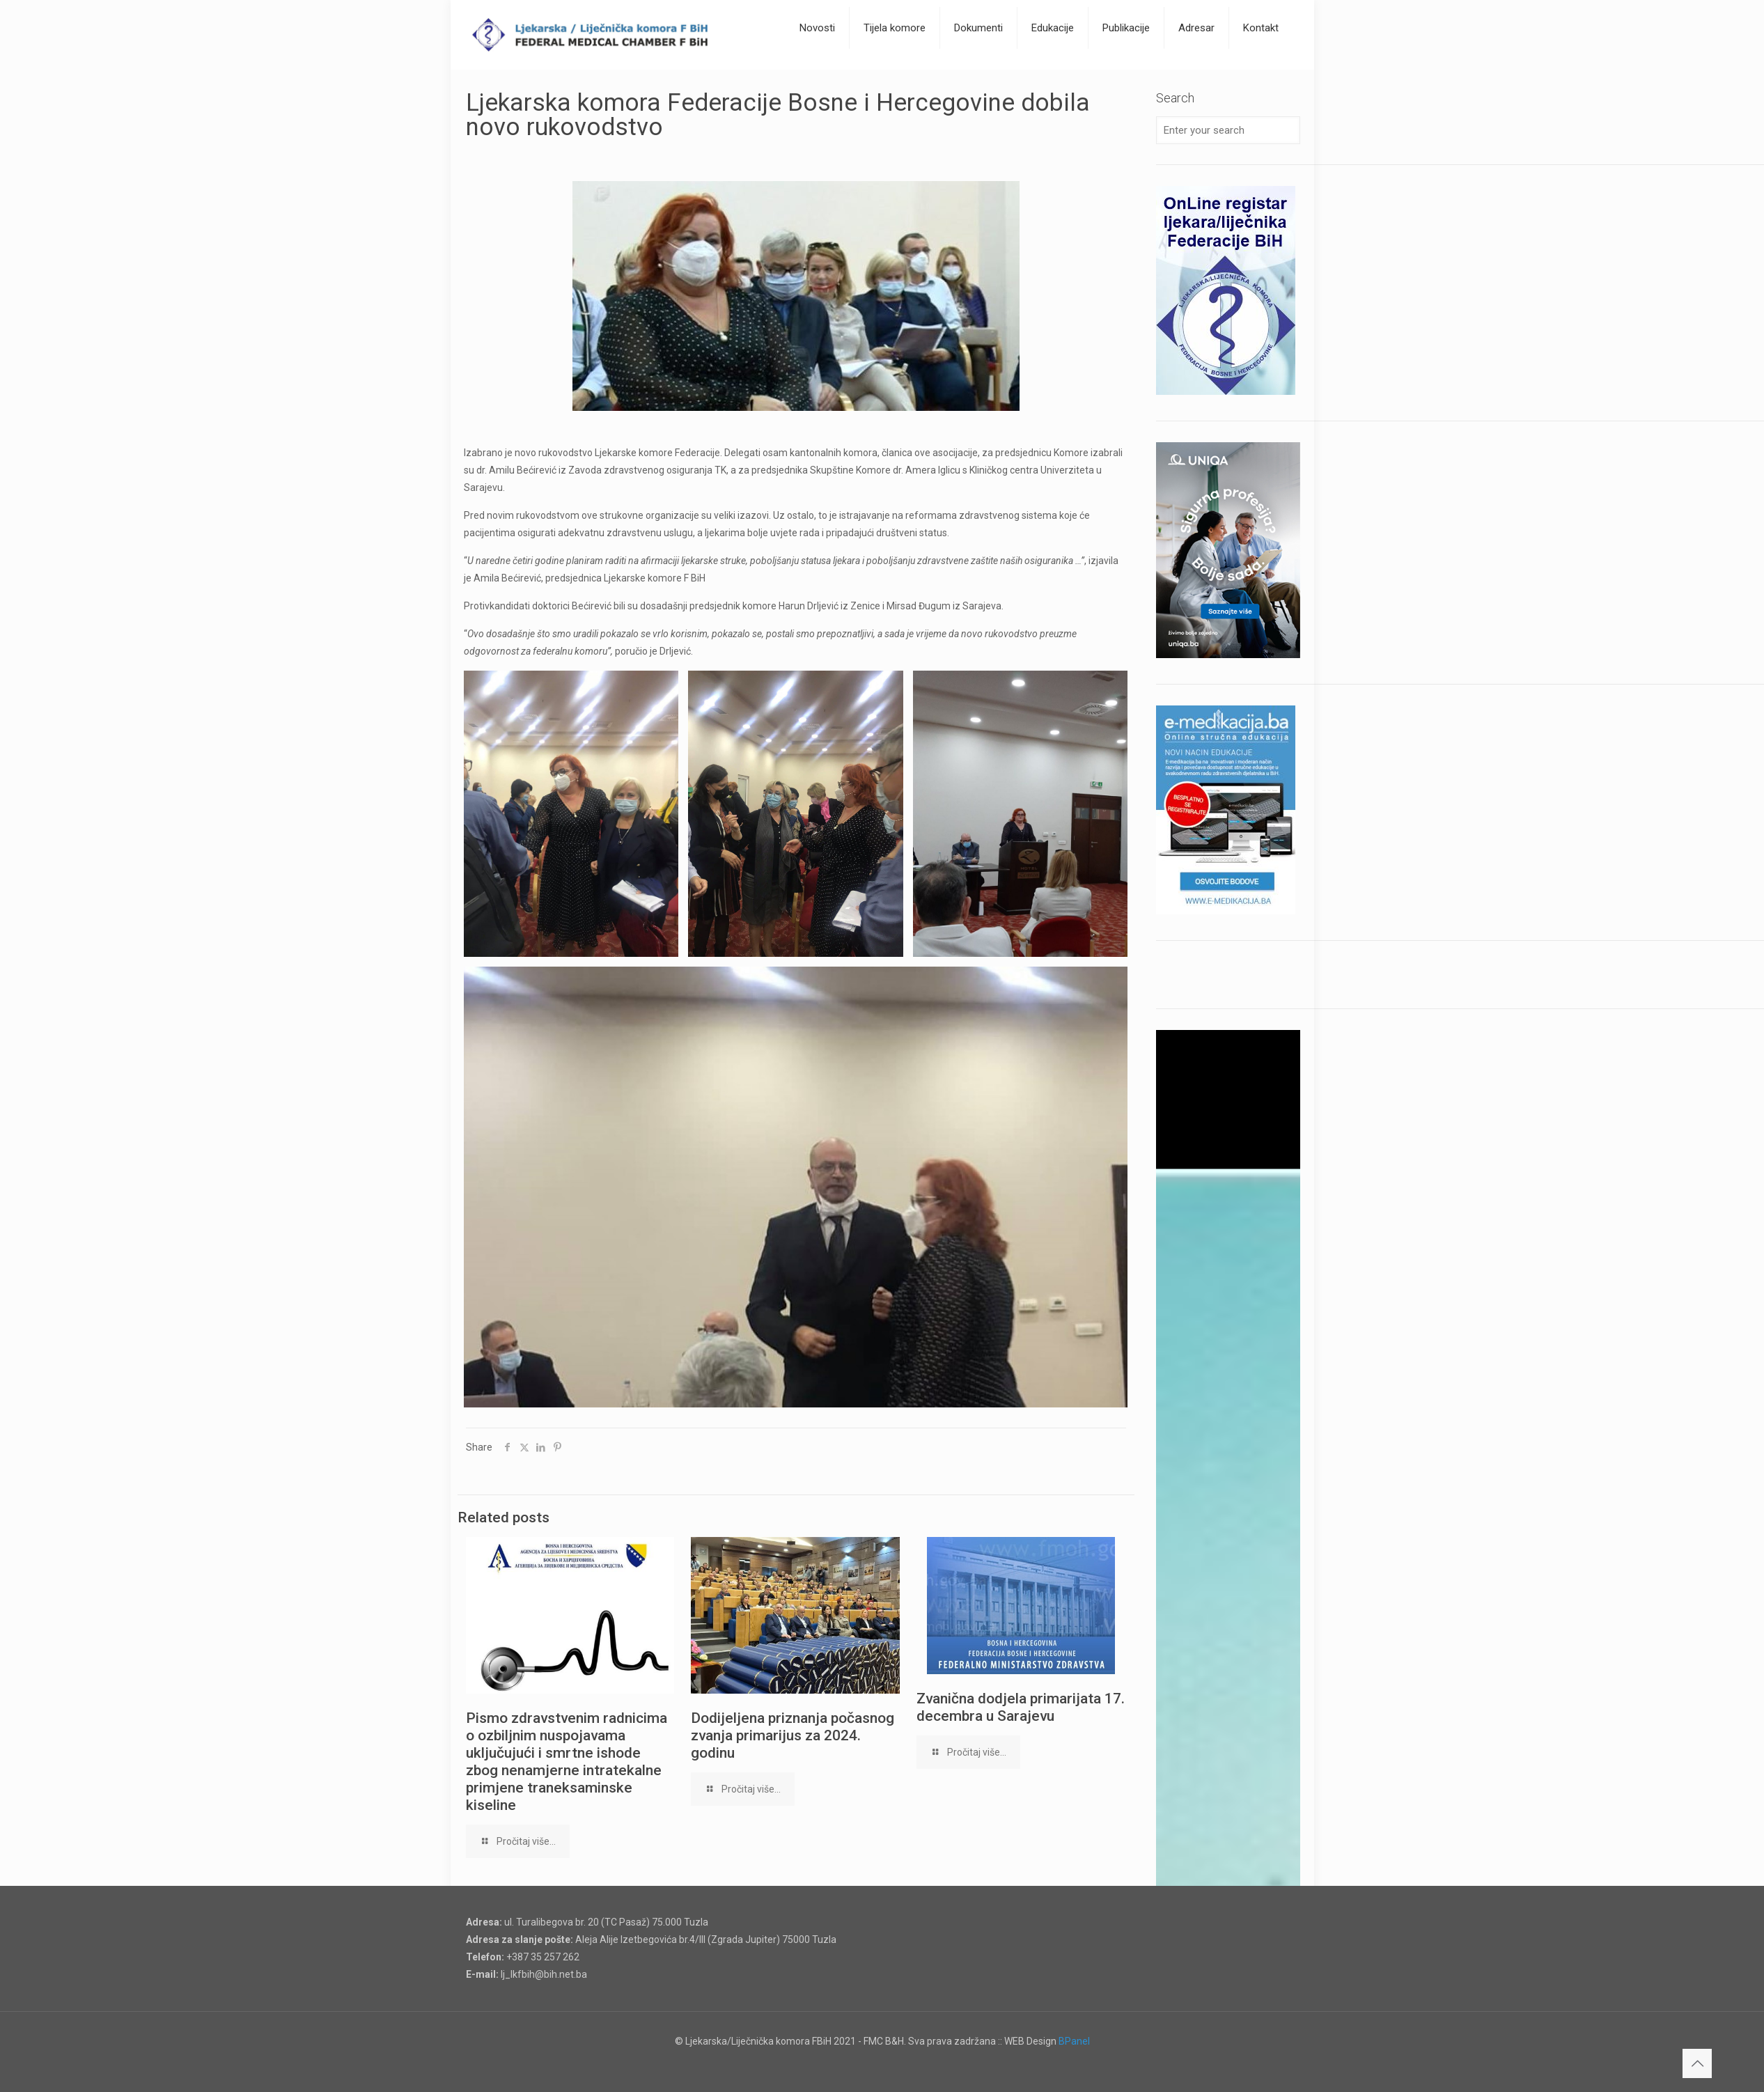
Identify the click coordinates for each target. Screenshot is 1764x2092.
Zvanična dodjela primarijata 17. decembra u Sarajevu (1020, 1707)
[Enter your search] (1228, 130)
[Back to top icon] (1697, 2063)
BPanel (1074, 2041)
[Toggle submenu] (818, 63)
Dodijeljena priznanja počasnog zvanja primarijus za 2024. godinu (792, 1735)
